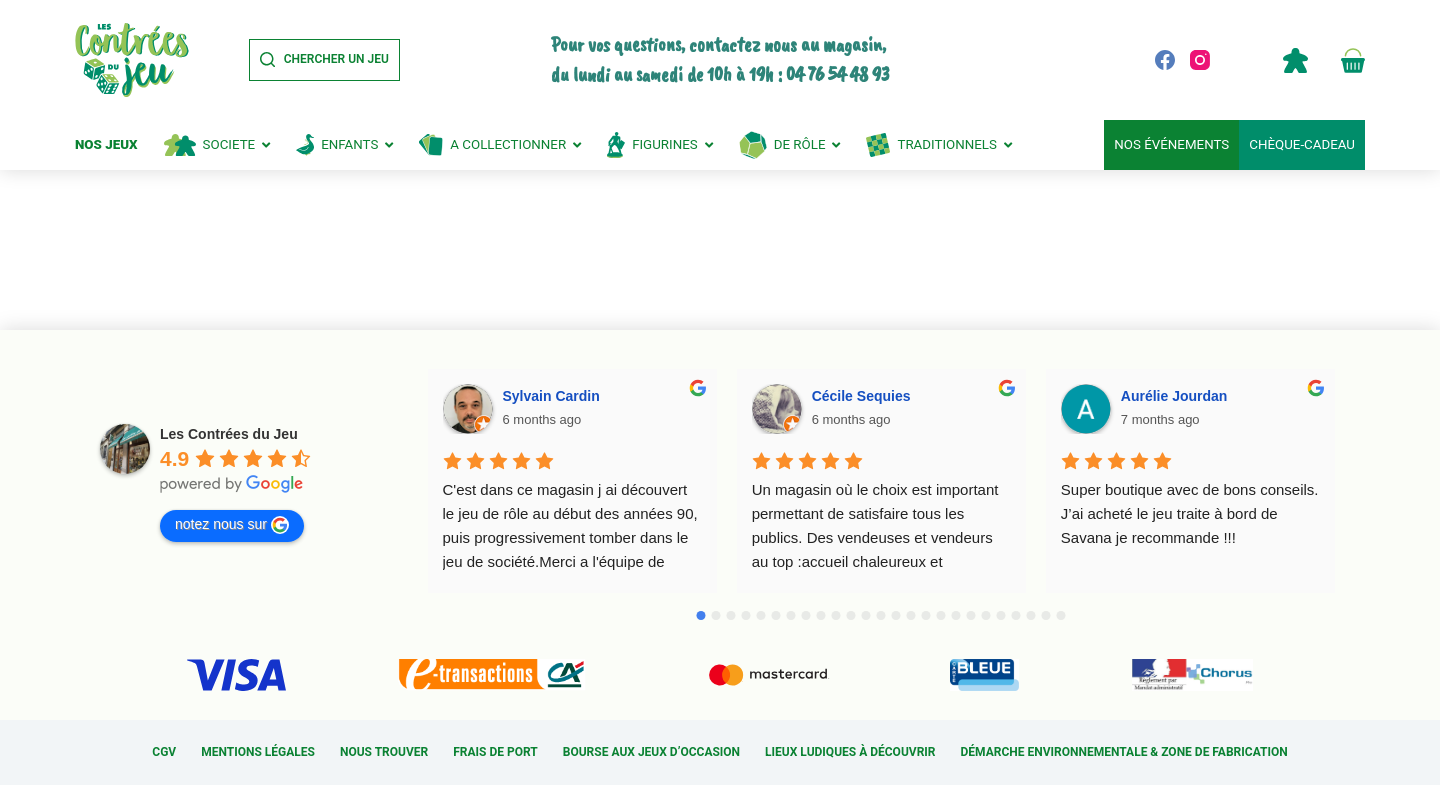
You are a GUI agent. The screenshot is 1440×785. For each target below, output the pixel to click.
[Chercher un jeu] (324, 60)
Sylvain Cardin (551, 396)
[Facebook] (1165, 60)
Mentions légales (258, 752)
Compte (1295, 60)
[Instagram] (1200, 60)
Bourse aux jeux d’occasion (651, 752)
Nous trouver (384, 752)
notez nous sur (232, 525)
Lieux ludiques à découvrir (850, 752)
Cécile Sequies (861, 396)
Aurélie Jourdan (1174, 396)
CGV (164, 752)
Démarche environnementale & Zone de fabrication (1124, 752)
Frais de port (495, 752)
